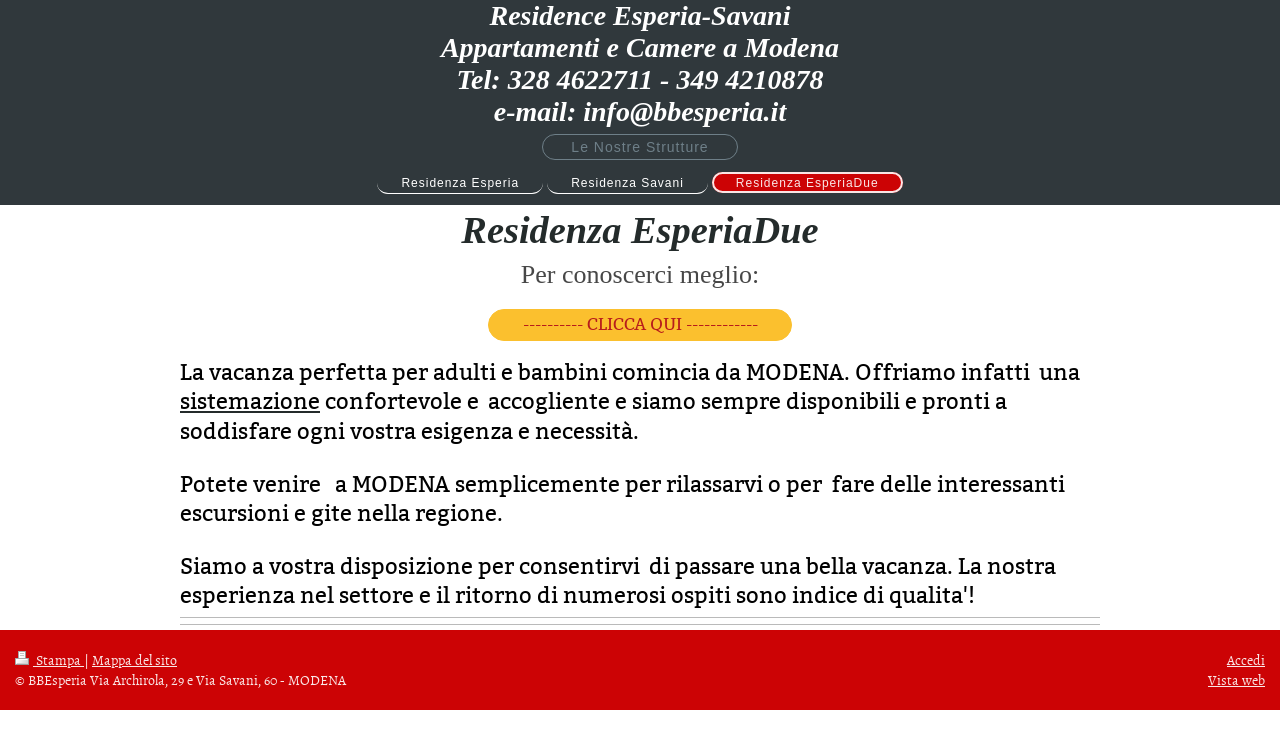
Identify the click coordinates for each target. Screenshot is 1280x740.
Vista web (1236, 679)
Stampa (49, 659)
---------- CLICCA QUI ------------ (640, 324)
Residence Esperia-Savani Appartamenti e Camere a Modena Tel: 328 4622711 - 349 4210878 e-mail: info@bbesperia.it (640, 63)
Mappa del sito (134, 659)
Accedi (1246, 659)
